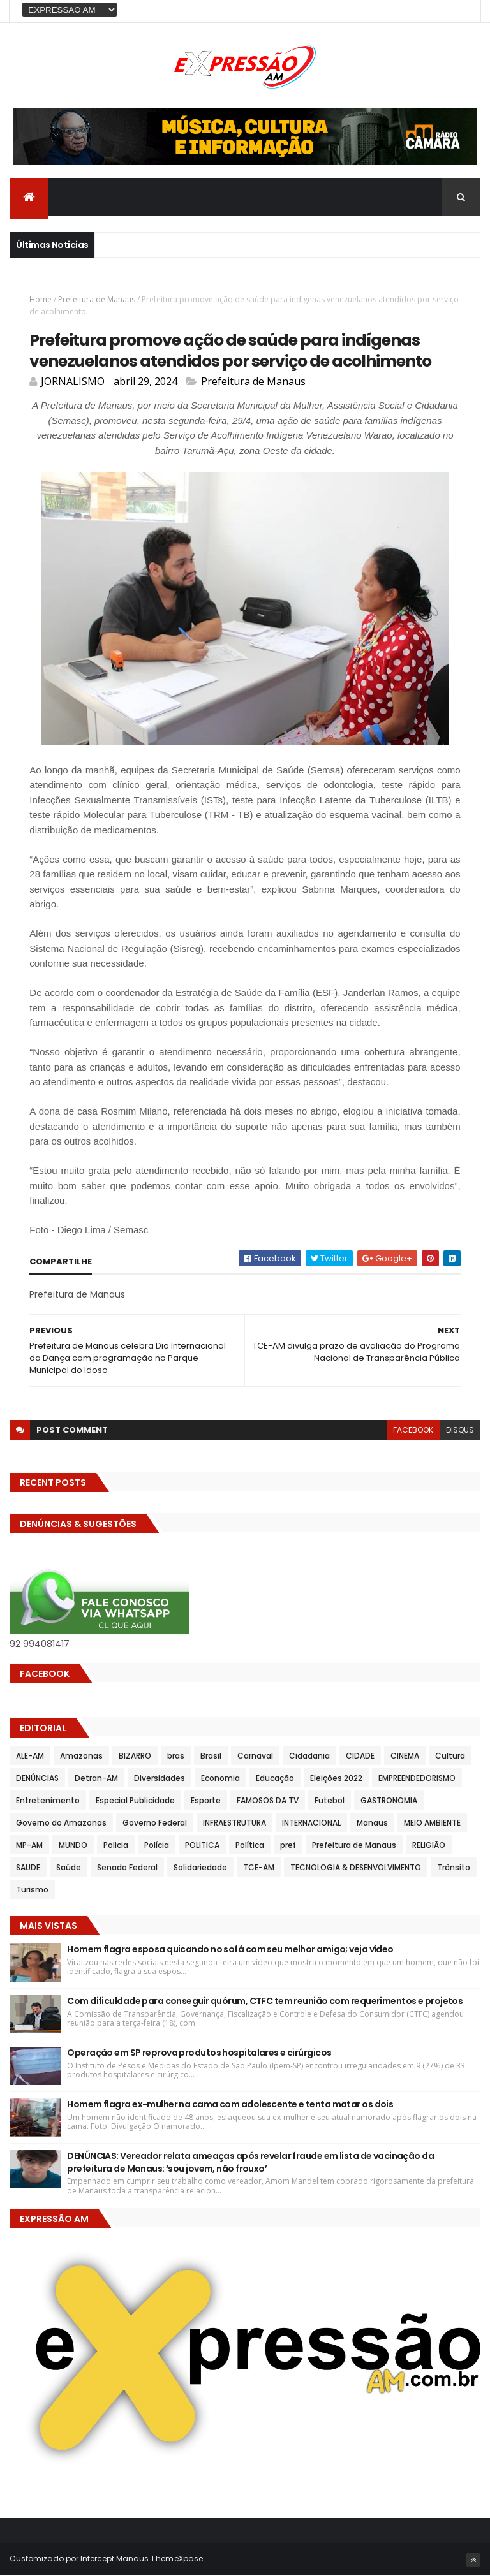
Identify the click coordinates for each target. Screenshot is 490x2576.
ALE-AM (30, 1755)
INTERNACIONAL (311, 1822)
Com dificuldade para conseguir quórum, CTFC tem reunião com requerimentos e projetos (265, 2000)
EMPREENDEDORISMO (417, 1778)
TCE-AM (258, 1867)
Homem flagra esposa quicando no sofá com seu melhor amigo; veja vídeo (230, 1949)
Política (249, 1845)
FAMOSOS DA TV (268, 1800)
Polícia (156, 1845)
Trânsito (453, 1867)
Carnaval (255, 1755)
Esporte (206, 1800)
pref (288, 1845)
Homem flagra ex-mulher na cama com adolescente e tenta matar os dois (230, 2104)
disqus (460, 1429)
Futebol (330, 1800)
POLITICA (202, 1845)
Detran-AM (96, 1778)
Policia (115, 1845)
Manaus (372, 1822)
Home (40, 299)
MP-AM (29, 1845)
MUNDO (73, 1845)
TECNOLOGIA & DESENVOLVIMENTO (355, 1867)
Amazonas (81, 1755)
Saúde (68, 1867)
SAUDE (28, 1867)
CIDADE (360, 1755)
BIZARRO (135, 1755)
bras (175, 1755)
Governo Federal (154, 1822)
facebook (413, 1429)
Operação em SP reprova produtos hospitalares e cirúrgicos (199, 2052)
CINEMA (404, 1755)
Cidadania (309, 1755)
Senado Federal (127, 1867)
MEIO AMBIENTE (432, 1822)
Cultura (450, 1755)
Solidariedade (200, 1867)
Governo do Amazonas (61, 1822)
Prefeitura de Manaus (96, 299)
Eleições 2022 (336, 1778)
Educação (275, 1778)
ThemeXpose (177, 2558)
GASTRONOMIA (388, 1800)
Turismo (32, 1889)
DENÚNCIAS (37, 1778)
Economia (220, 1778)
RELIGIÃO (428, 1845)
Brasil (210, 1755)
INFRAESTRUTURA (234, 1822)
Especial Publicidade (135, 1800)
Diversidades (159, 1778)
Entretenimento (48, 1800)
